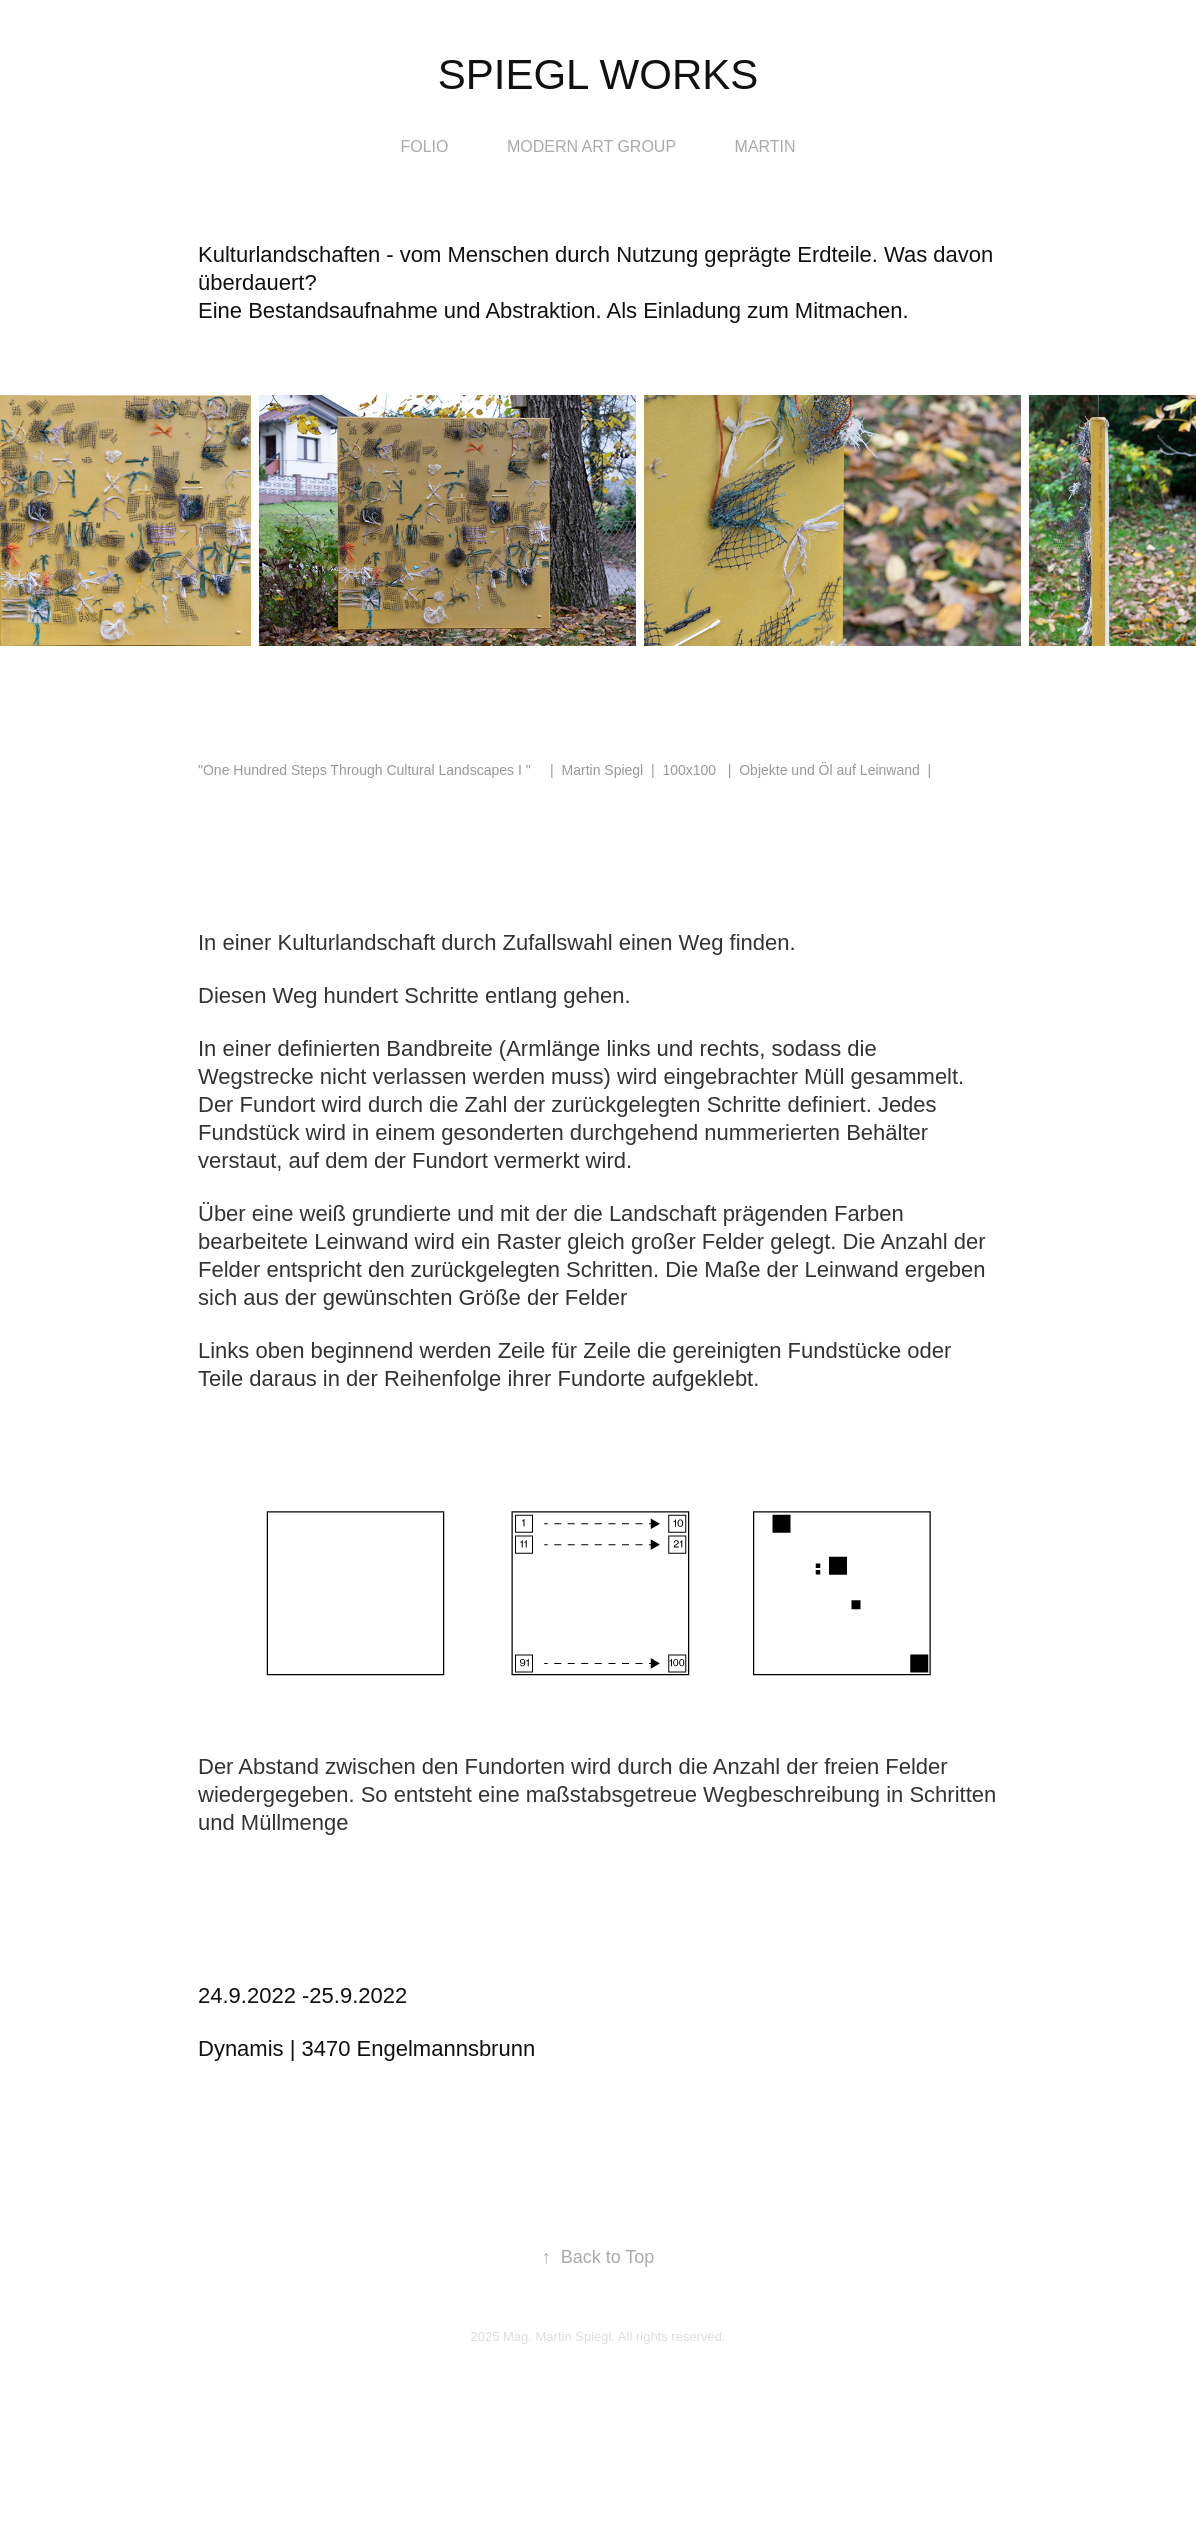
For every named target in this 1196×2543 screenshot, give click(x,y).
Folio (424, 146)
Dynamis (241, 2048)
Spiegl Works (598, 74)
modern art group (591, 146)
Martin (765, 146)
